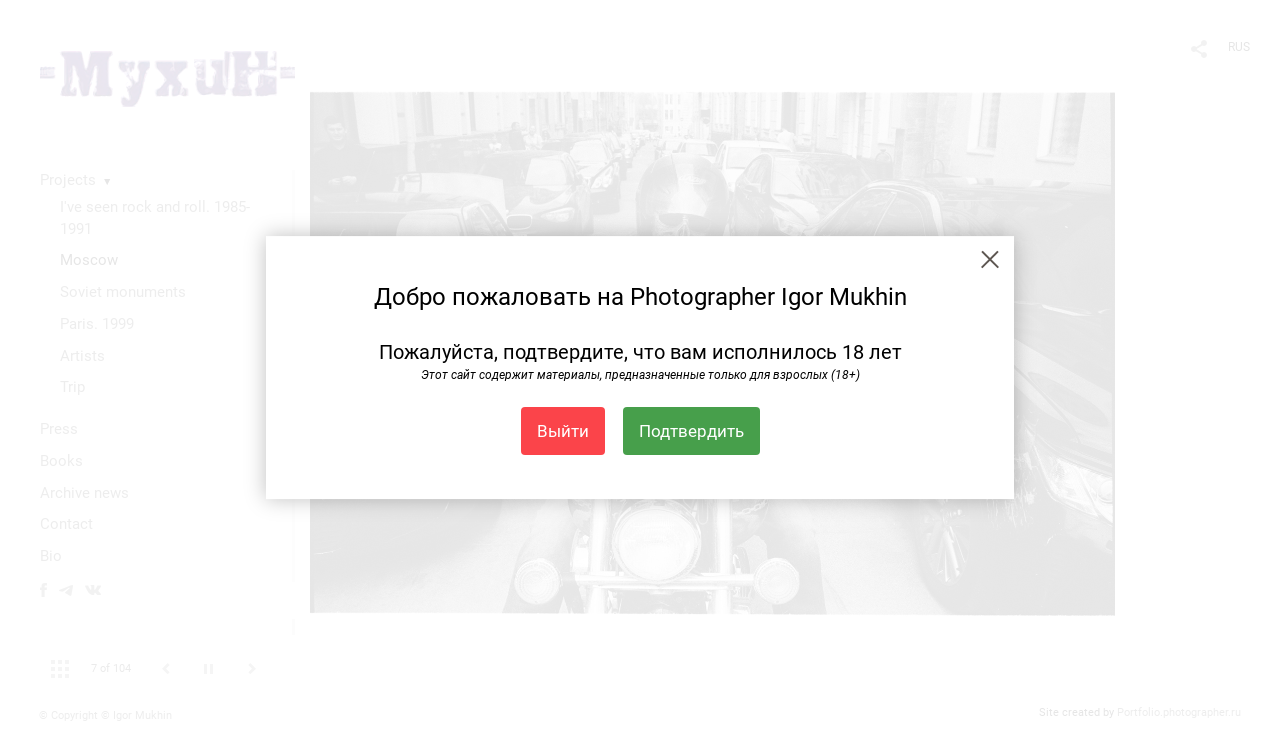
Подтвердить (691, 431)
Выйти (563, 431)
